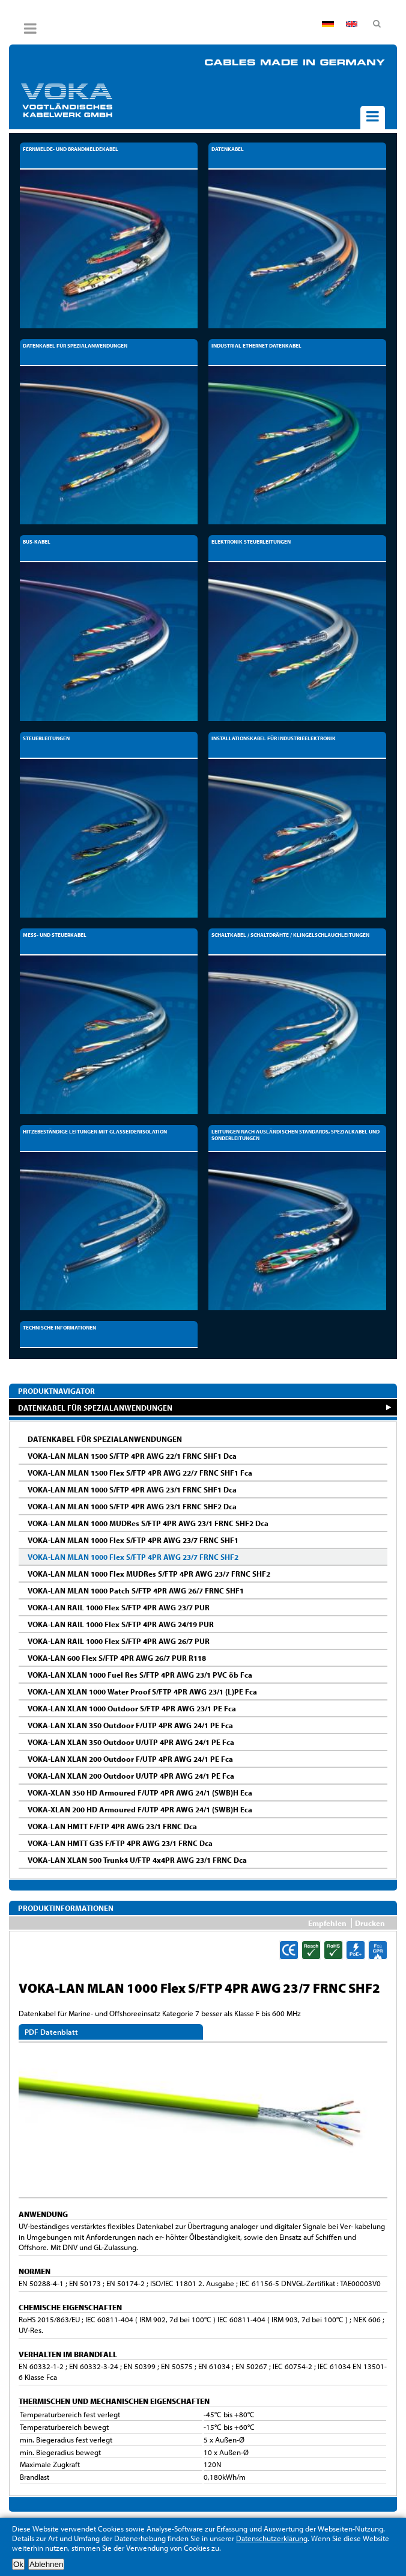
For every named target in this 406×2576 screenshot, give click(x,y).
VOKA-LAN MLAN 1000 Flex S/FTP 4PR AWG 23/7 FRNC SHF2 (133, 1557)
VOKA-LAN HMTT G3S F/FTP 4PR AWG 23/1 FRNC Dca (120, 1843)
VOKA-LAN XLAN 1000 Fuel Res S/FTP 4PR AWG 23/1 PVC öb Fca (140, 1674)
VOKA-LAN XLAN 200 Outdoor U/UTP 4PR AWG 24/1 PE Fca (131, 1775)
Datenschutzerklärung (272, 2538)
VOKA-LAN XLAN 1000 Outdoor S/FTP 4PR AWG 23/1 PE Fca (132, 1708)
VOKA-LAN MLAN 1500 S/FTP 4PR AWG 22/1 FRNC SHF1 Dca (132, 1456)
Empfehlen (327, 1923)
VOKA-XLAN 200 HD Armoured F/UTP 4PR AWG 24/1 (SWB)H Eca (140, 1809)
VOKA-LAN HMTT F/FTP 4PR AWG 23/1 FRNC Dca (112, 1826)
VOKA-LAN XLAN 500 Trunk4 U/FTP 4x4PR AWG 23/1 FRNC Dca (137, 1860)
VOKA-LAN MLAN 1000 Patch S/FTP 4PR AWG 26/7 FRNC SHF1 (136, 1590)
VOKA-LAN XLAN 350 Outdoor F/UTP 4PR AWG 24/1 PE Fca (130, 1725)
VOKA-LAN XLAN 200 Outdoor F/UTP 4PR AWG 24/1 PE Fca (130, 1759)
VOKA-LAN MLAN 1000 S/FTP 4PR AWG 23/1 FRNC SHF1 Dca (132, 1489)
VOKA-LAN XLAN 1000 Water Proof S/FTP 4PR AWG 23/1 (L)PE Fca (142, 1691)
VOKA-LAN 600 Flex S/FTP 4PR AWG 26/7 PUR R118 (117, 1658)
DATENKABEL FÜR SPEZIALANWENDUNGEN (95, 1407)
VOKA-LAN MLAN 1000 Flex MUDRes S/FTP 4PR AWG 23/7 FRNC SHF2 (149, 1573)
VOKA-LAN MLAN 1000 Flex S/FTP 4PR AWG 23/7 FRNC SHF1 (133, 1540)
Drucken (370, 1923)
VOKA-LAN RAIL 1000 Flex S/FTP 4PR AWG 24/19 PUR (121, 1624)
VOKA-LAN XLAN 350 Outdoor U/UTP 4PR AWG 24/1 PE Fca (131, 1742)
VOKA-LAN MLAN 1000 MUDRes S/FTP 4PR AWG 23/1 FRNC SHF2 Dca (148, 1523)
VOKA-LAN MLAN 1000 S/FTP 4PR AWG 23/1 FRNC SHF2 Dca (132, 1506)
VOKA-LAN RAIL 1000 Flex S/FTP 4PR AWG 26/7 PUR (119, 1641)
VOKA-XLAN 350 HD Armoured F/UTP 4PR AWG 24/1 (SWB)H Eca (140, 1792)
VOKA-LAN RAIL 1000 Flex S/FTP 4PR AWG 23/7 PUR (119, 1607)
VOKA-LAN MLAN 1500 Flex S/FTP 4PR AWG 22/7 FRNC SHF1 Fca (140, 1472)
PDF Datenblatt (51, 2032)
